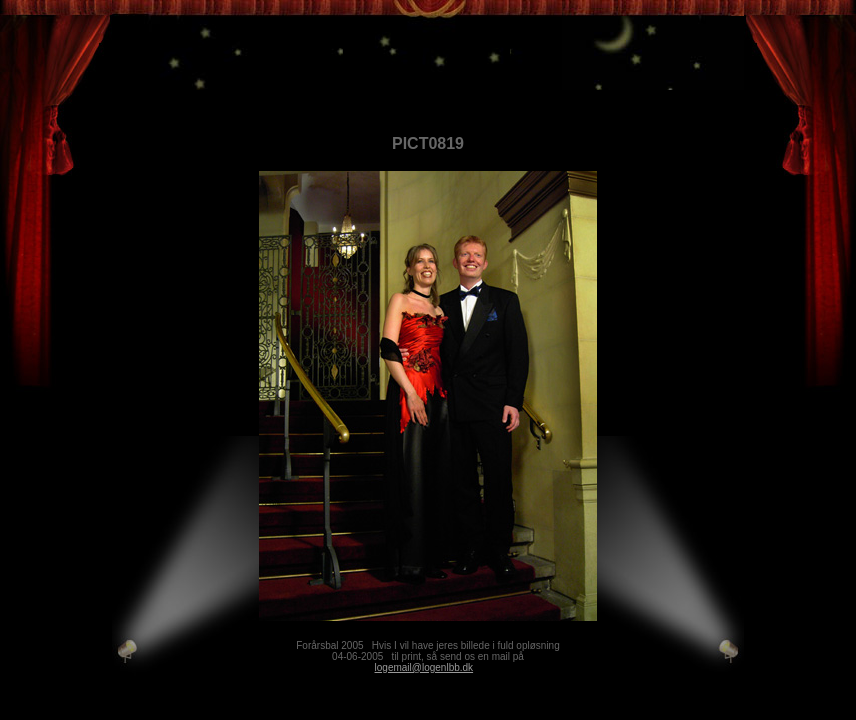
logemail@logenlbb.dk (424, 667)
